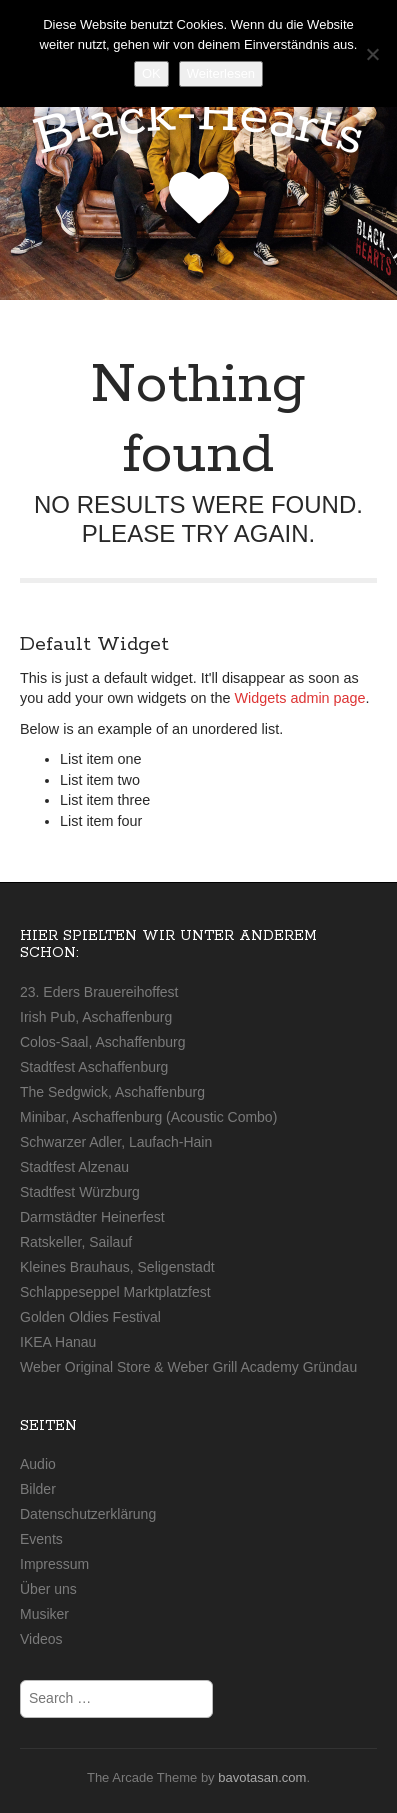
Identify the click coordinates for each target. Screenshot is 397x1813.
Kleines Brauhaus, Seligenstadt (117, 1267)
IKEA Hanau (58, 1342)
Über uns (48, 1589)
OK (151, 73)
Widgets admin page (299, 698)
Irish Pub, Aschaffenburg (96, 1017)
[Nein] (372, 54)
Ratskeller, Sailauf (76, 1242)
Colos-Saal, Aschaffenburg (103, 1042)
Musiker (44, 1614)
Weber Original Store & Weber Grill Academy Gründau (188, 1367)
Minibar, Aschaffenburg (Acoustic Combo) (148, 1117)
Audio (38, 1464)
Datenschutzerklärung (88, 1514)
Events (41, 1539)
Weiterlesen (221, 73)
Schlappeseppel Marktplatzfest (115, 1292)
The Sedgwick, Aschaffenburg (112, 1092)
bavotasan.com (262, 1777)
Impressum (54, 1564)
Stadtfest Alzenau (74, 1167)
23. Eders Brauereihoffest (99, 992)
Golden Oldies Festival (90, 1317)
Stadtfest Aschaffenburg (94, 1067)
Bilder (38, 1489)
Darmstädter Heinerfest (92, 1217)
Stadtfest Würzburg (80, 1192)
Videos (41, 1639)
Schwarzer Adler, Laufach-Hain (116, 1142)
